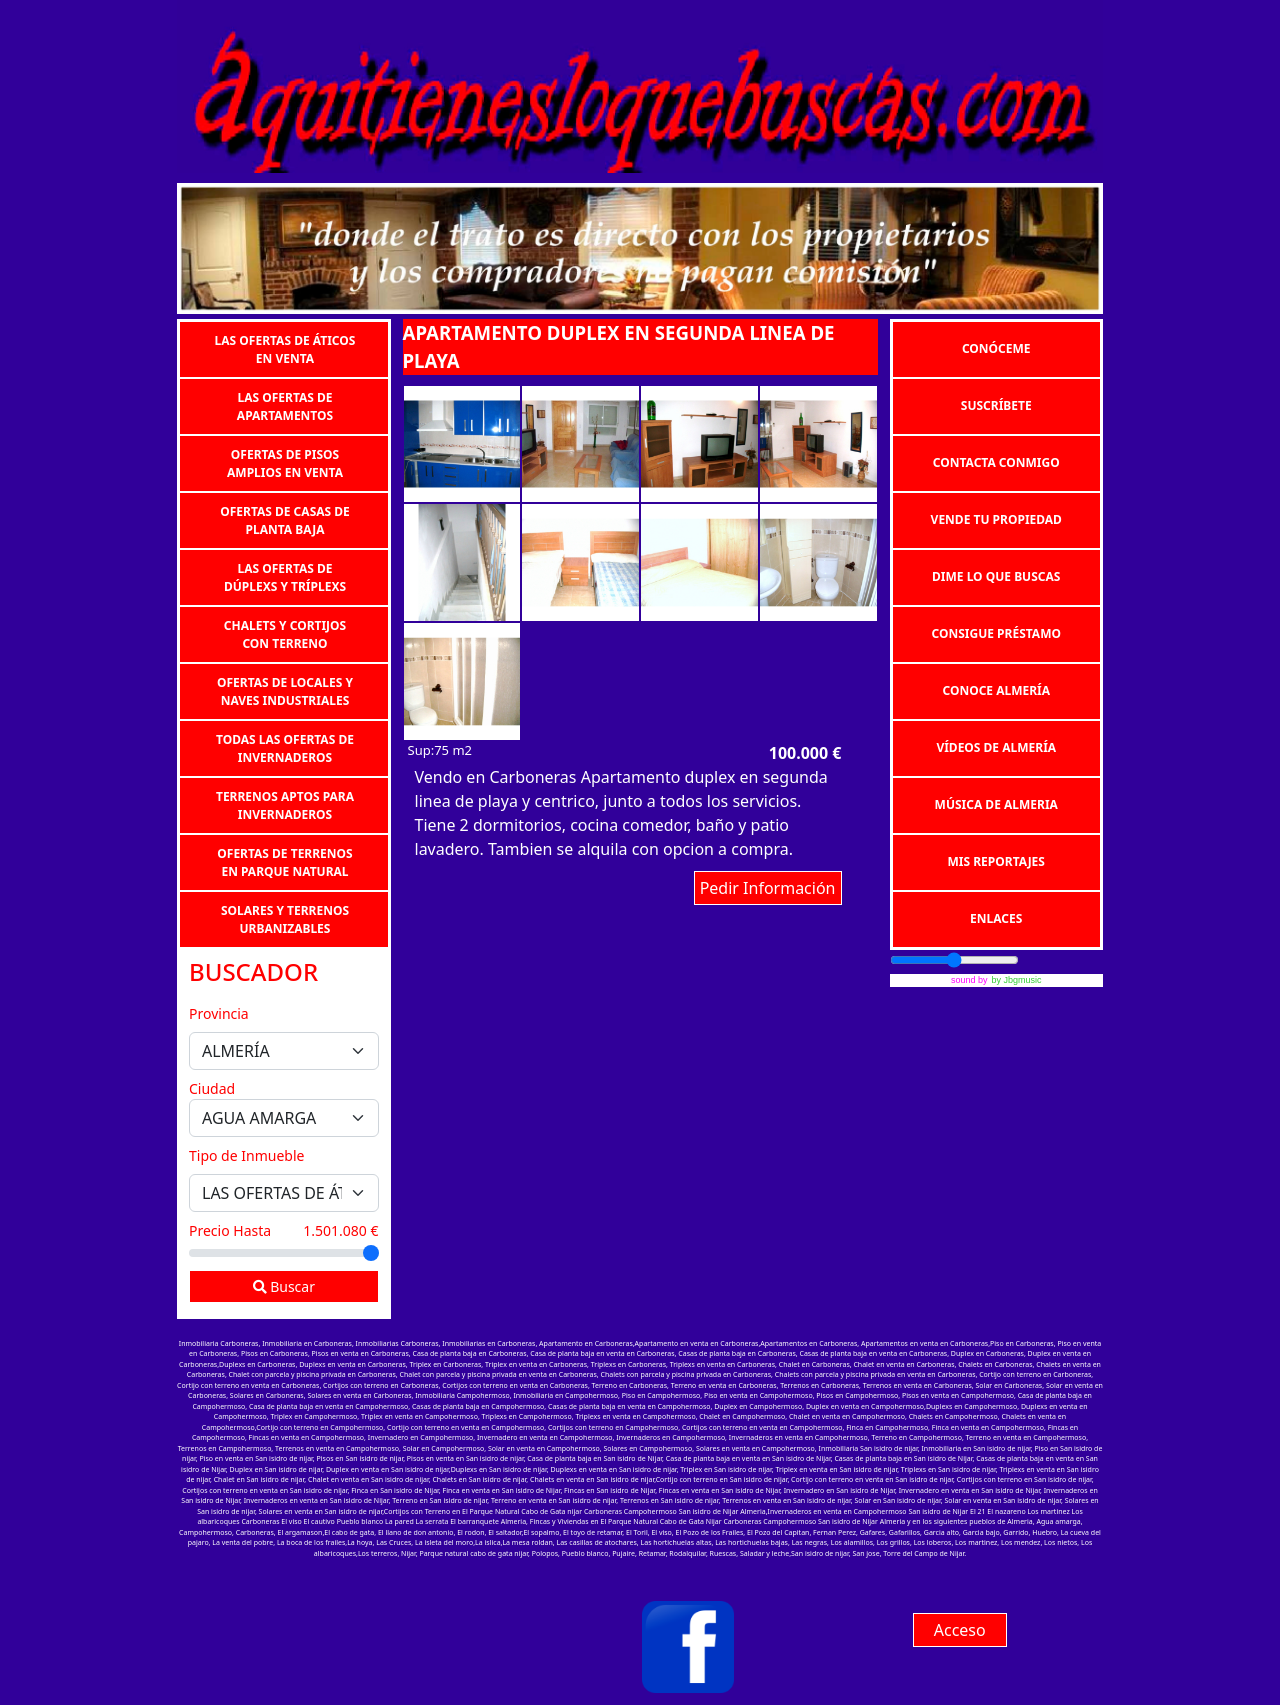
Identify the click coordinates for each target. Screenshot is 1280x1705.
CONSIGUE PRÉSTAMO (996, 633)
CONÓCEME (996, 348)
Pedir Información (768, 888)
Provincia (219, 1013)
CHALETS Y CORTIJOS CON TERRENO (285, 633)
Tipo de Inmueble (246, 1155)
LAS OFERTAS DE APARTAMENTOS (285, 405)
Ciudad (212, 1088)
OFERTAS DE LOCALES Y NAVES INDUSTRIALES (285, 690)
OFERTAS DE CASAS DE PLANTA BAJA (285, 519)
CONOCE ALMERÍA (996, 690)
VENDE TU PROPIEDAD (996, 519)
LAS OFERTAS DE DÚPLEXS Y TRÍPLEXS (285, 576)
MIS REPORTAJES (996, 861)
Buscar (284, 1286)
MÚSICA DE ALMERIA (996, 804)
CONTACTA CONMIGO (996, 462)
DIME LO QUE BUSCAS (996, 576)
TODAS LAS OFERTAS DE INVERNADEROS (285, 747)
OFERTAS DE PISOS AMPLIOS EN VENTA (285, 462)
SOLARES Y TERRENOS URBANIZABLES (285, 918)
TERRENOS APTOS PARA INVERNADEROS (285, 804)
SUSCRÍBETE (996, 405)
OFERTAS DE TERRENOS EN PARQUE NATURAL (284, 861)
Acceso (960, 1630)
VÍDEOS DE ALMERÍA (996, 747)
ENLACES (996, 918)
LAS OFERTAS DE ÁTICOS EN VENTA (285, 348)
